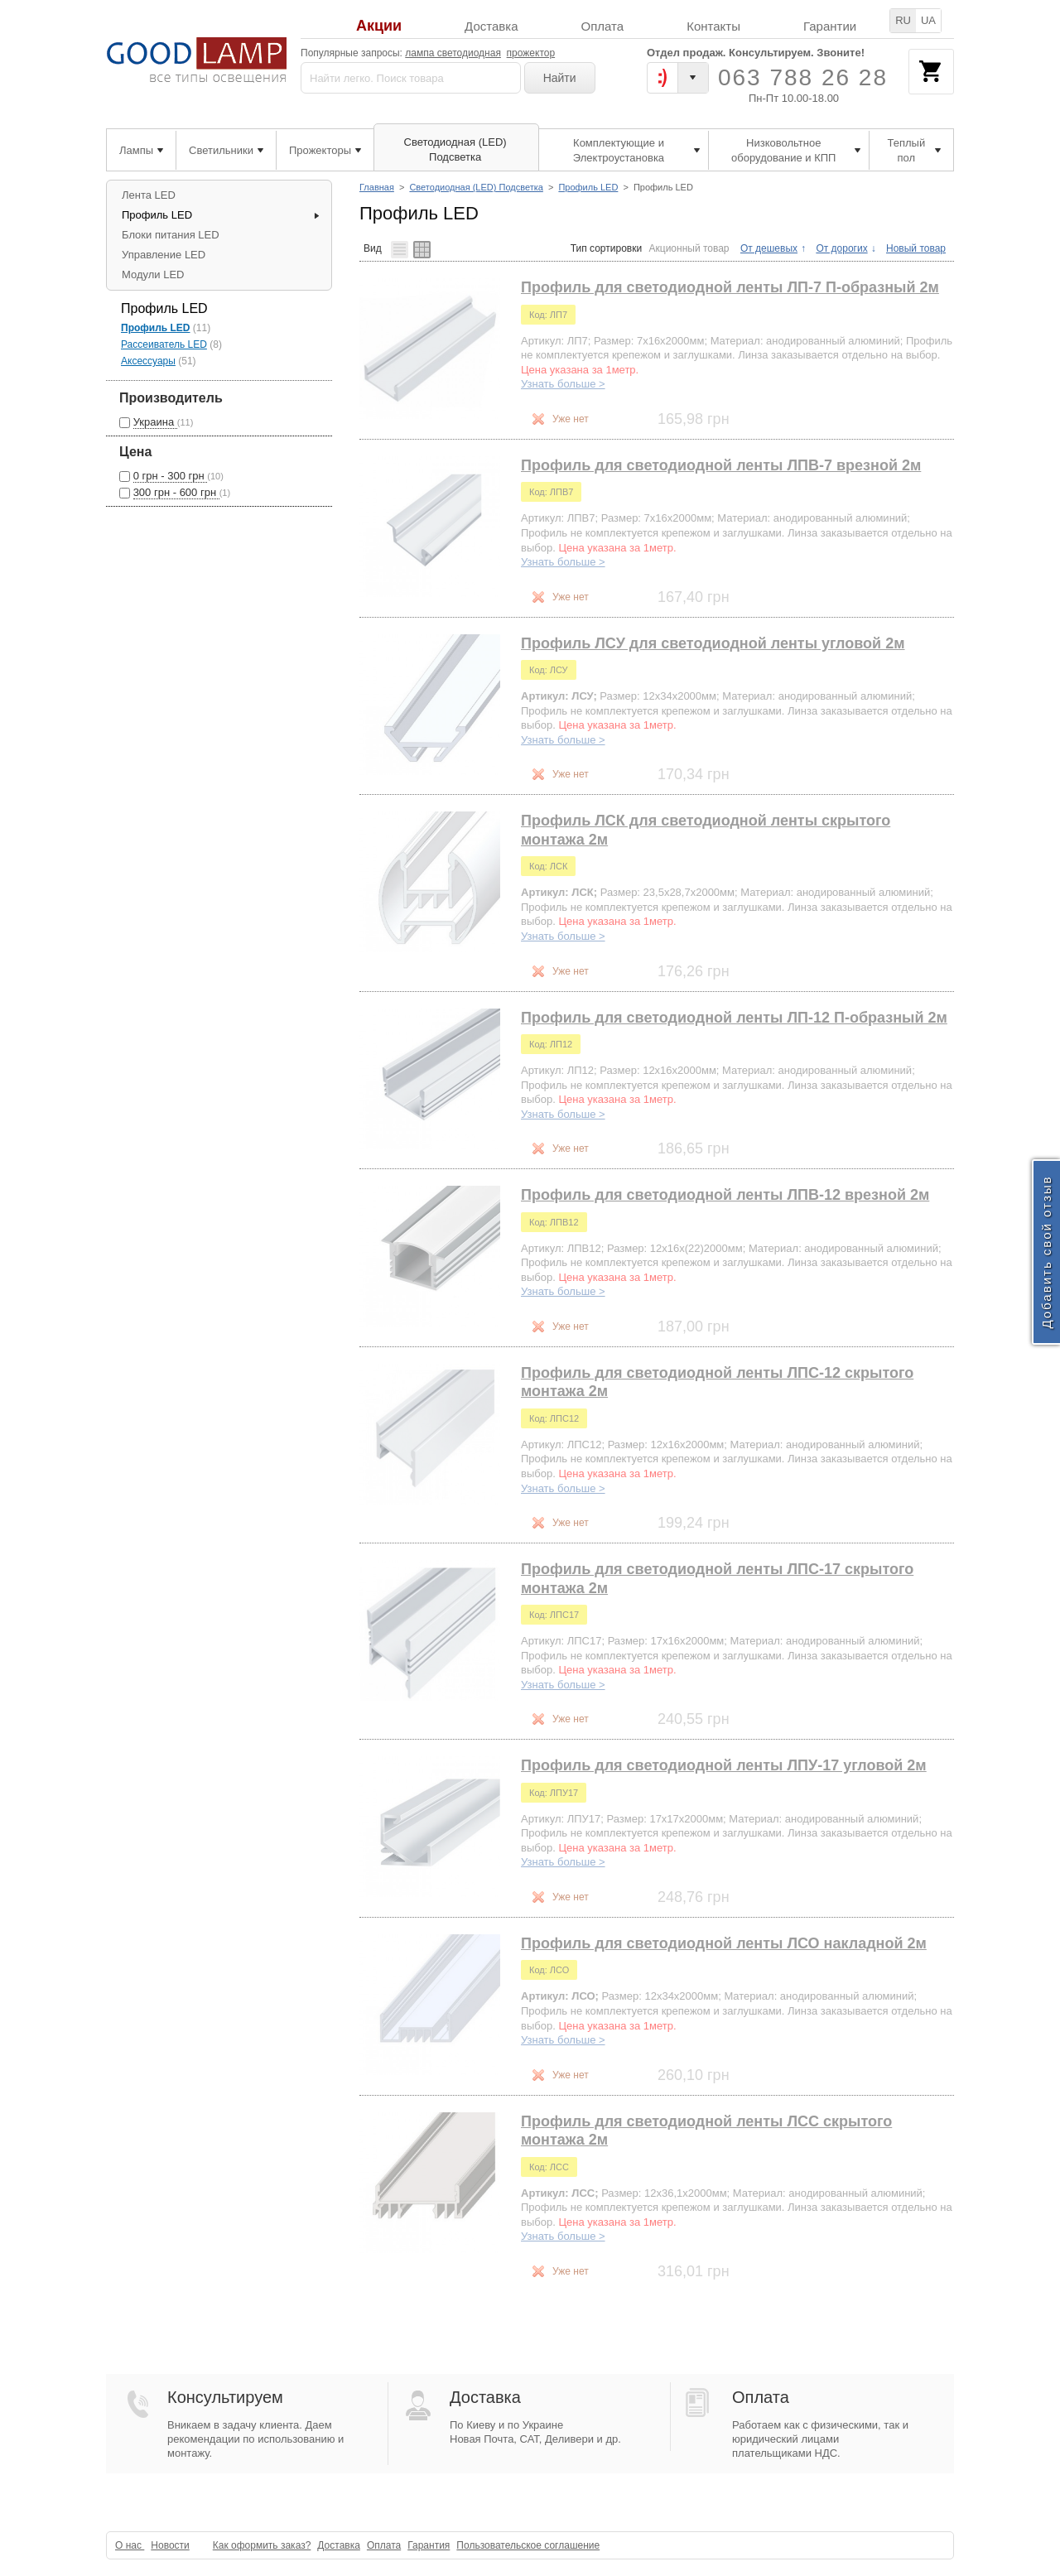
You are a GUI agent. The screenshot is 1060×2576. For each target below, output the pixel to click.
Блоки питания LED (170, 235)
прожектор (531, 53)
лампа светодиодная (453, 53)
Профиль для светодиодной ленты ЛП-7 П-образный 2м (730, 287)
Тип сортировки (606, 248)
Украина (155, 422)
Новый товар (916, 248)
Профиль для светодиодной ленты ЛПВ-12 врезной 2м (725, 1195)
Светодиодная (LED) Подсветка (475, 187)
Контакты (713, 26)
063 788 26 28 (803, 77)
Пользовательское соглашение (528, 2545)
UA (928, 20)
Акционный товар (689, 248)
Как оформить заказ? (262, 2545)
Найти (559, 77)
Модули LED (153, 274)
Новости (170, 2545)
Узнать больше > (563, 384)
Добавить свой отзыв (1046, 1251)
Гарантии (829, 26)
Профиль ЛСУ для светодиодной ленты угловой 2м (713, 643)
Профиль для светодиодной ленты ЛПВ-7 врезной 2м (721, 465)
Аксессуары (148, 361)
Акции (379, 26)
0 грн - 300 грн (170, 475)
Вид (373, 248)
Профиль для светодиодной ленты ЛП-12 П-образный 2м (734, 1017)
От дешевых (768, 248)
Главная (376, 187)
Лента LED (149, 195)
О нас (129, 2545)
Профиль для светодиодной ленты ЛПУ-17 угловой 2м (724, 1765)
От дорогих (841, 248)
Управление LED (163, 254)
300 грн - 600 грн (176, 492)
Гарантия (428, 2545)
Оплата (602, 26)
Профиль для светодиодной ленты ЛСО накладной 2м (724, 1943)
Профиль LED (588, 187)
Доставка (491, 26)
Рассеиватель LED (164, 344)
